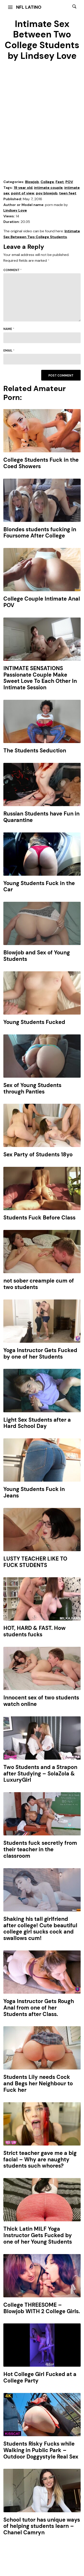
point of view (22, 193)
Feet (60, 181)
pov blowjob (47, 193)
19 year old (23, 187)
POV (69, 181)
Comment (12, 270)
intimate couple (48, 187)
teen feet (67, 193)
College (47, 181)
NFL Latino (28, 7)
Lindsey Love (15, 210)
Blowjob (32, 181)
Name (8, 329)
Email (9, 350)
